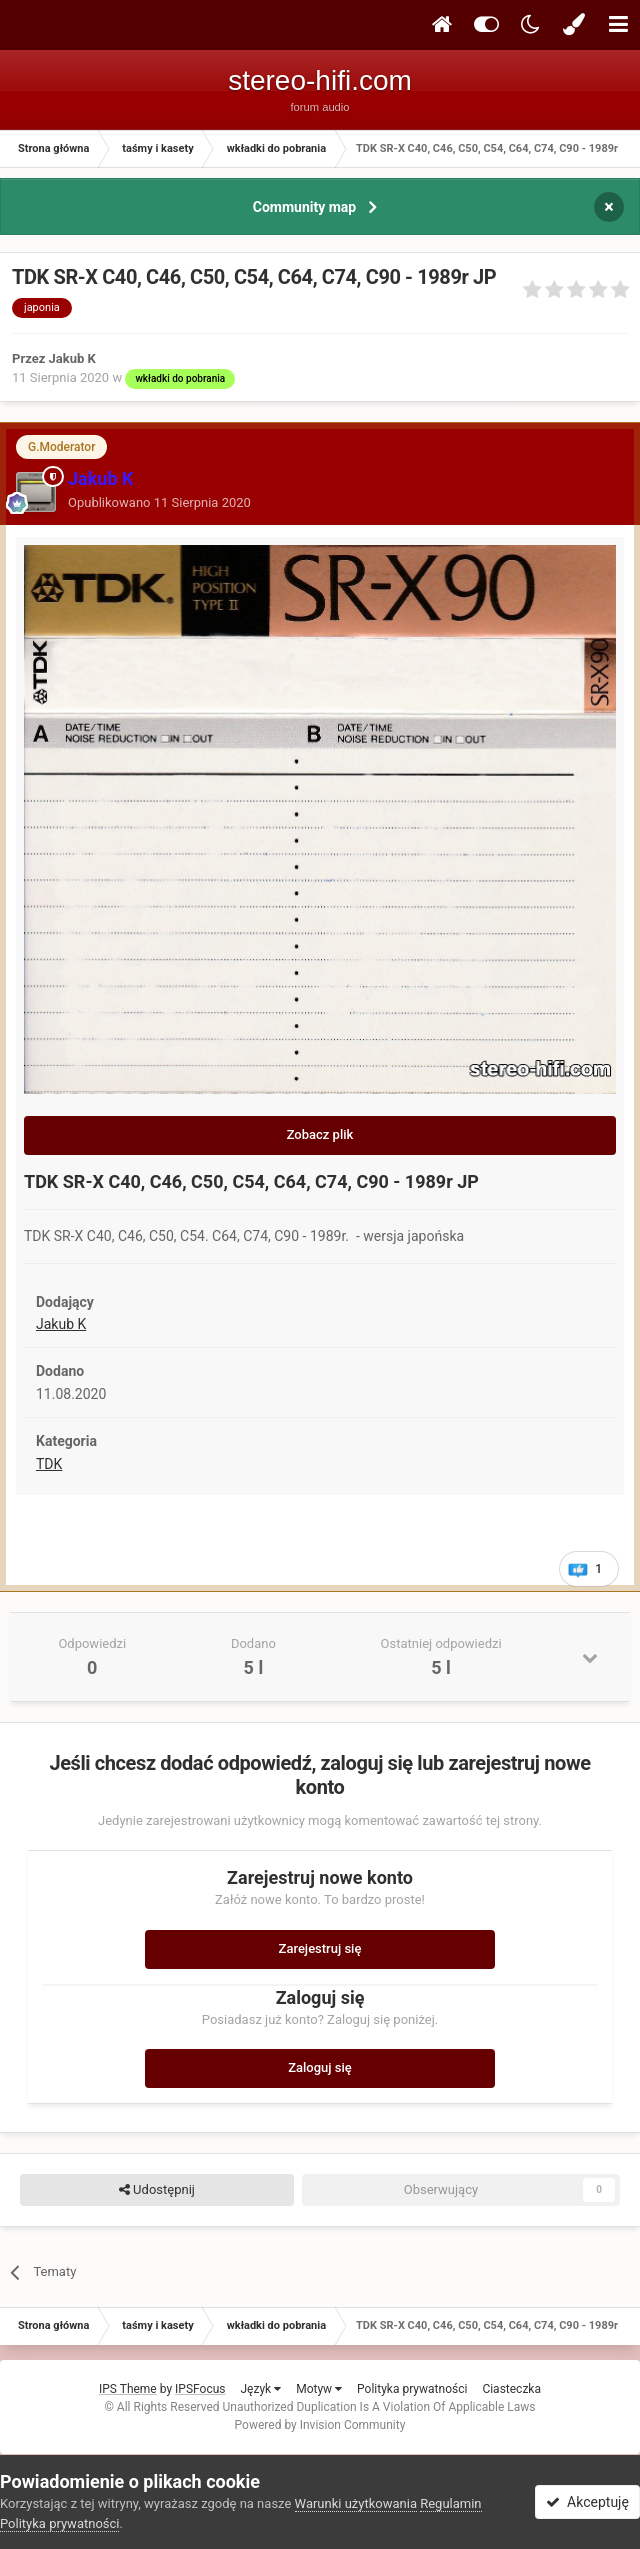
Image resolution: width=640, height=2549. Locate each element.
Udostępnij (157, 2190)
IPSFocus (200, 2389)
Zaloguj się (320, 2067)
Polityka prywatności (412, 2389)
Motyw (319, 2389)
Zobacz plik (320, 1134)
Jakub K (61, 1324)
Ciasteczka (511, 2389)
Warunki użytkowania (356, 2503)
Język (260, 2389)
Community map (304, 207)
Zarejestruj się (320, 1948)
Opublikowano (159, 502)
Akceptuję (587, 2502)
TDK (49, 1464)
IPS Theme (128, 2389)
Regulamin (450, 2503)
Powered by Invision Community (320, 2425)
